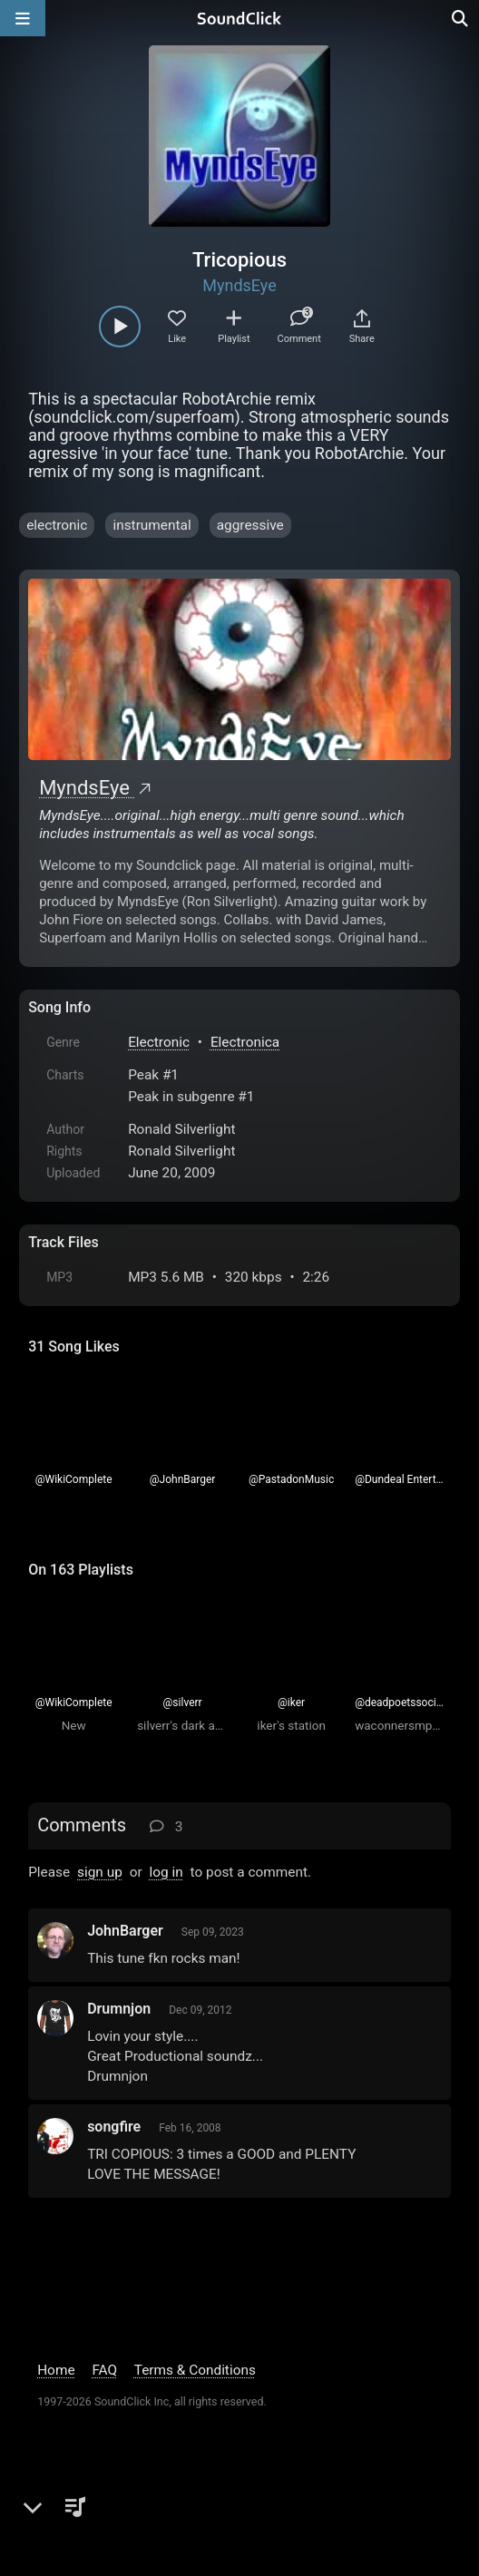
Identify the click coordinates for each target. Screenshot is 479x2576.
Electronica (244, 1042)
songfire (114, 2126)
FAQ (104, 2370)
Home (55, 2370)
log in (165, 1872)
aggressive (250, 525)
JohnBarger (125, 1930)
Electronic (159, 1042)
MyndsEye (239, 285)
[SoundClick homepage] (239, 18)
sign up (99, 1872)
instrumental (151, 525)
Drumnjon (119, 2008)
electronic (56, 525)
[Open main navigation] (22, 18)
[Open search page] (461, 18)
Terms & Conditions (195, 2370)
